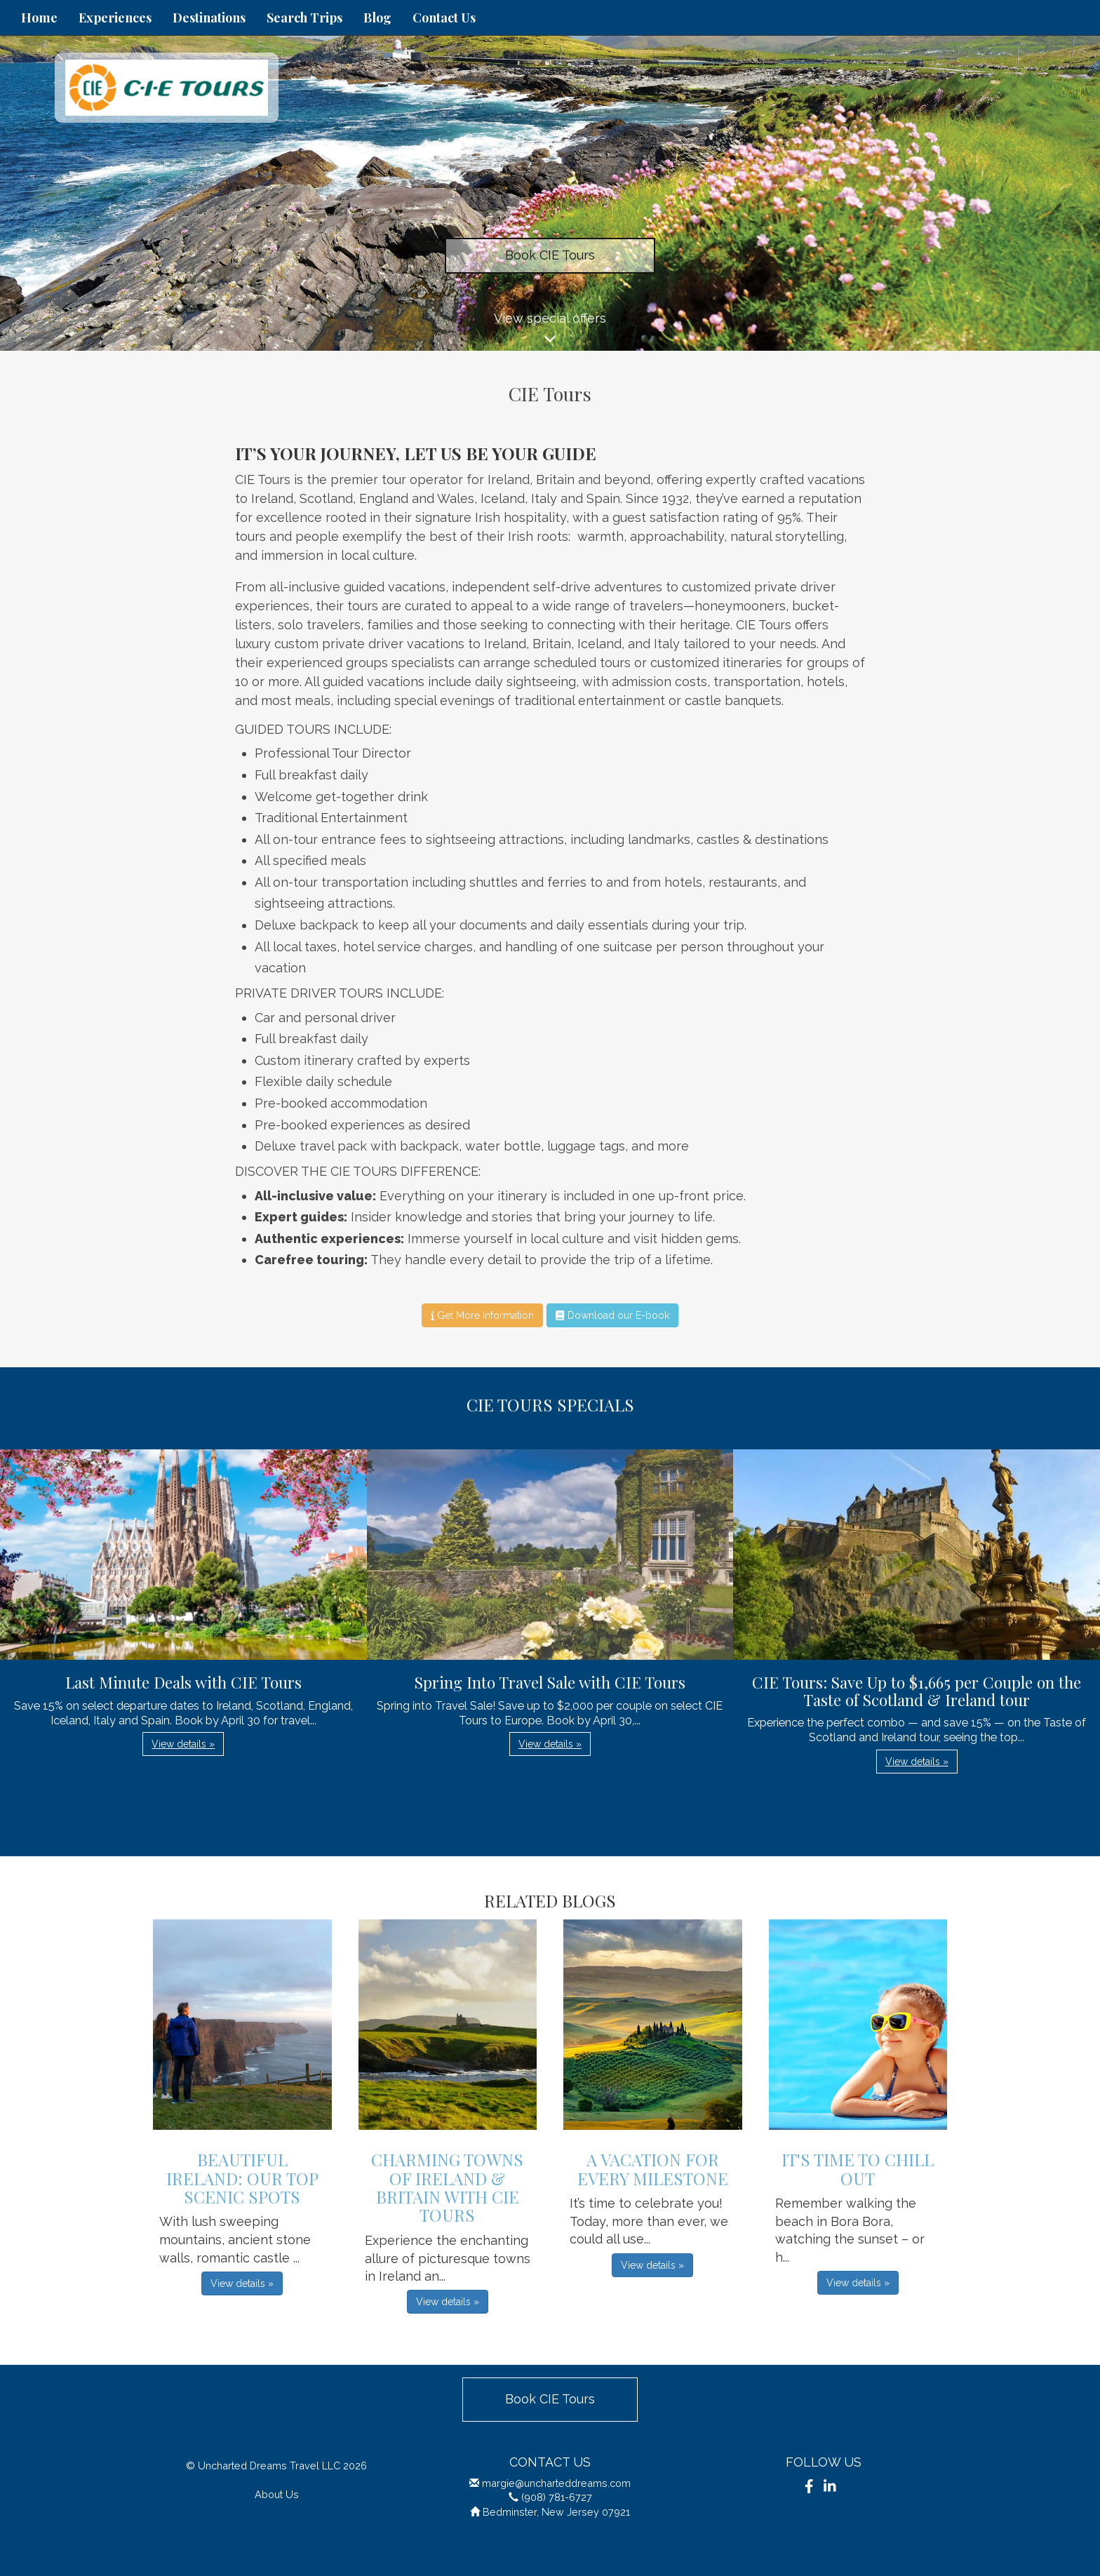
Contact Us (444, 17)
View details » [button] (183, 1744)
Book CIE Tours (550, 255)
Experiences (115, 17)
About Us (277, 2494)
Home (39, 17)
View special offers (550, 331)
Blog (377, 17)
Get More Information (482, 1315)
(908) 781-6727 (556, 2497)
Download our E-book (612, 1315)
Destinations (209, 17)
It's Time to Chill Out (858, 2168)
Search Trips (304, 17)
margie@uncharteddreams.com (556, 2483)
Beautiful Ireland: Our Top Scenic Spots (242, 2178)
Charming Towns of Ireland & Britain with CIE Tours (447, 2187)
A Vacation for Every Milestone (652, 2168)
